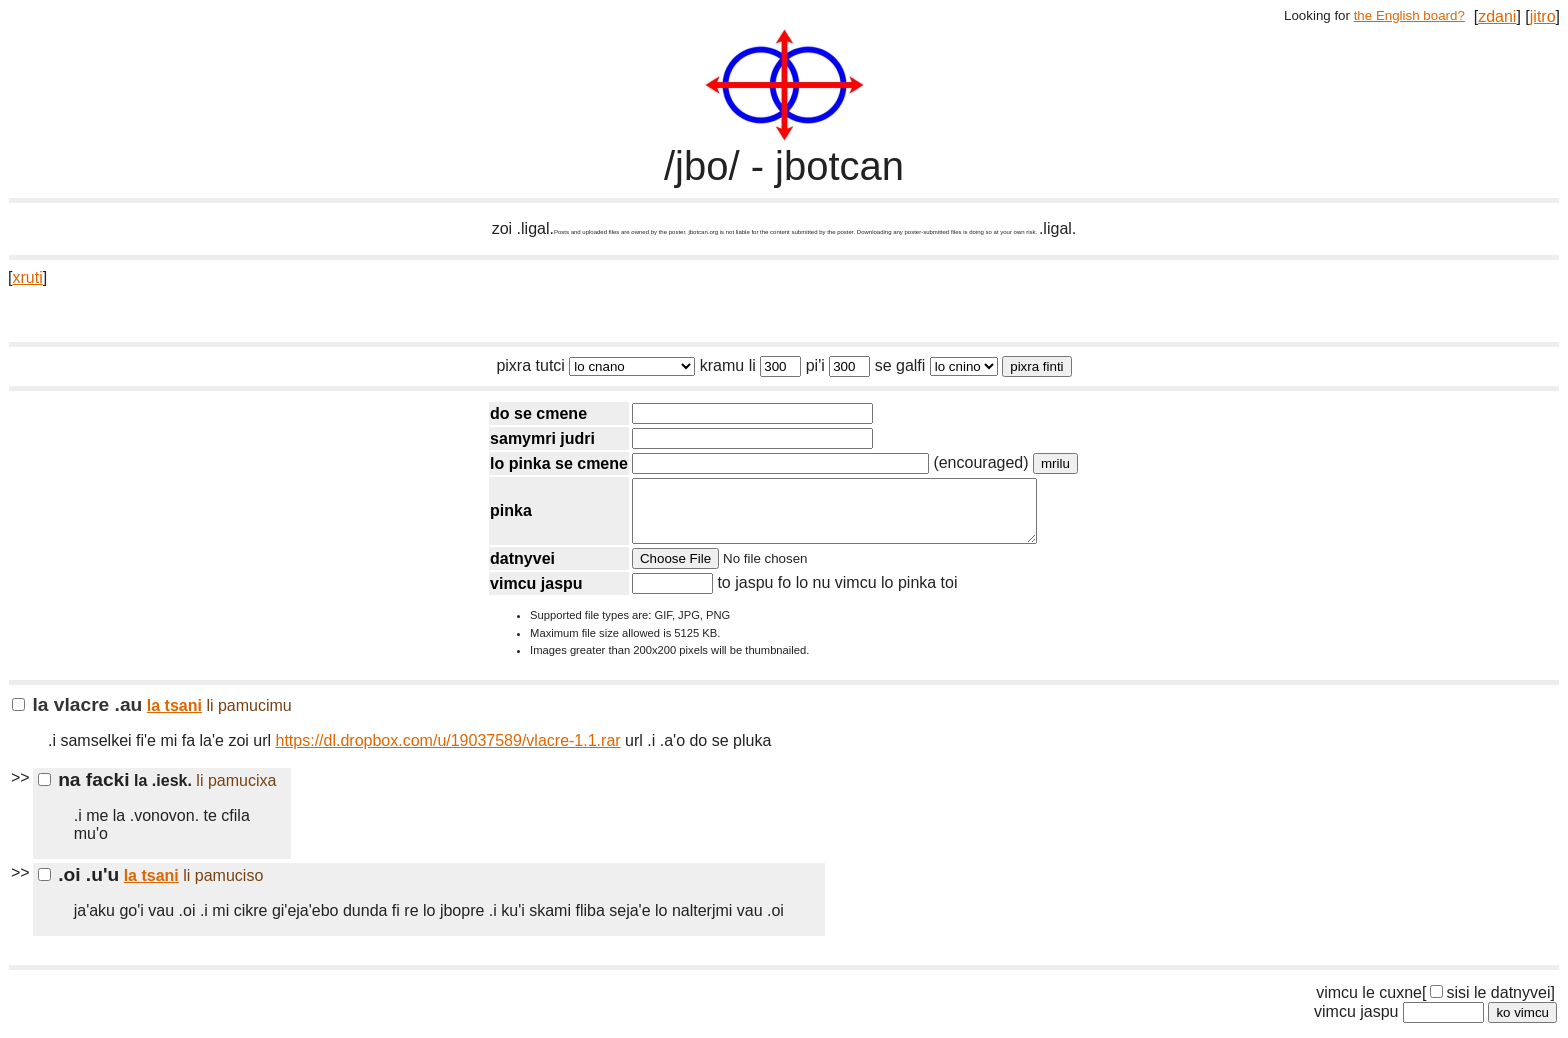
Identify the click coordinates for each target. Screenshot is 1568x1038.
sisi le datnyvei (1490, 1004)
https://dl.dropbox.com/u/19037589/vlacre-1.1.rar (448, 752)
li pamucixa (236, 792)
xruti (27, 277)
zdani (1497, 16)
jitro (1543, 16)
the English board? (1409, 15)
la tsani (174, 717)
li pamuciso (223, 887)
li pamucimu (248, 717)
